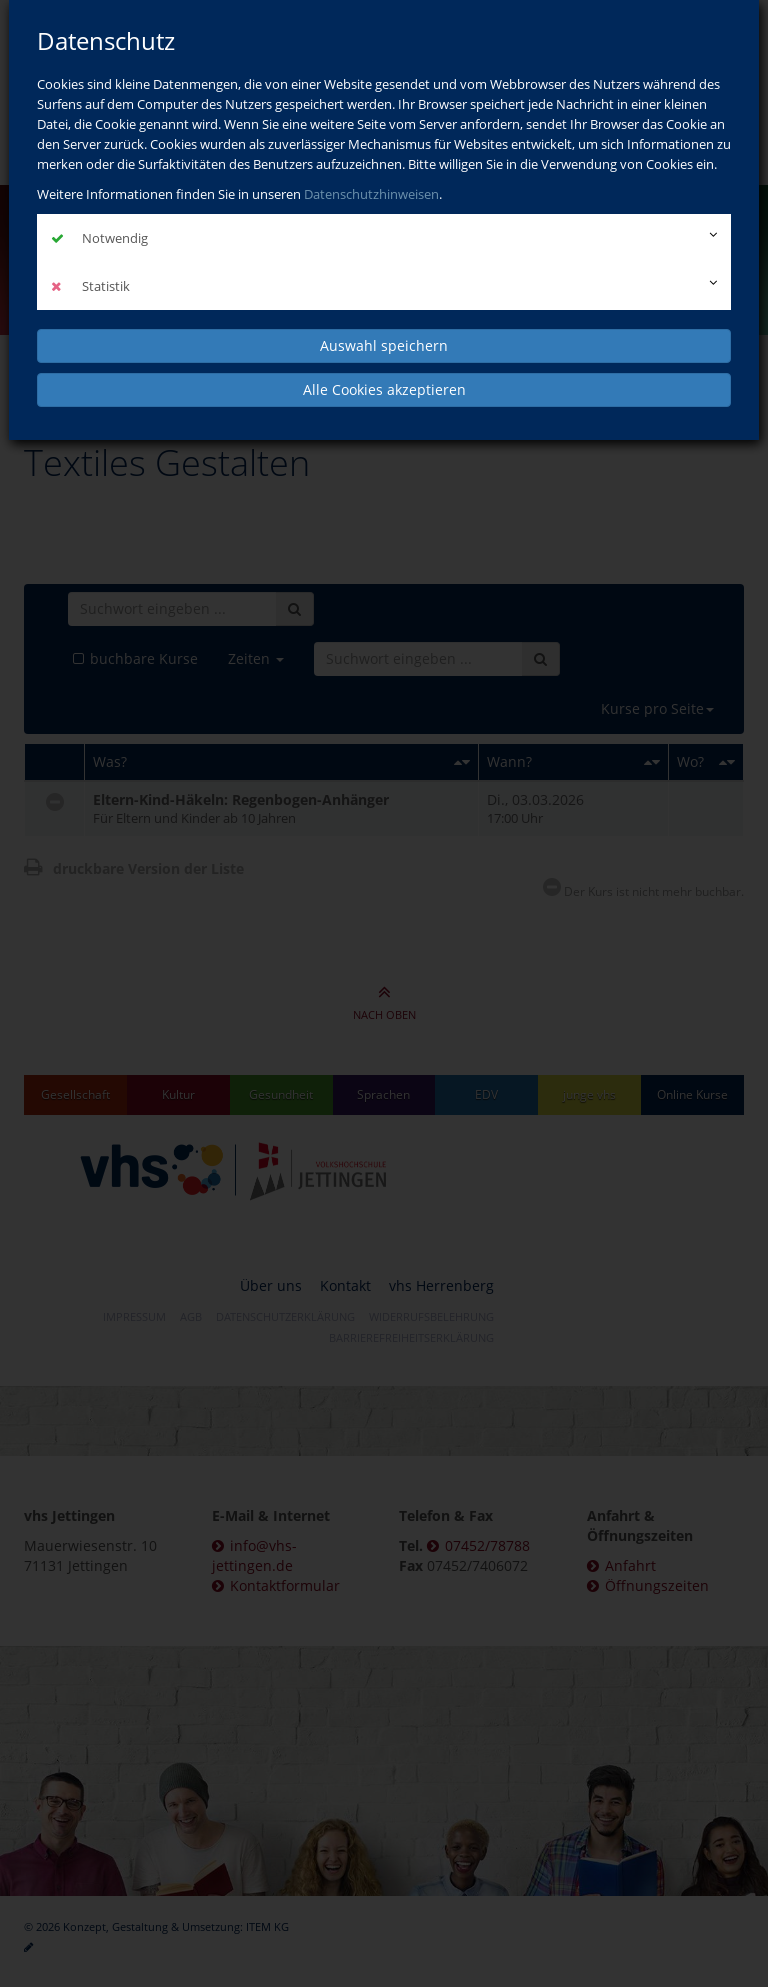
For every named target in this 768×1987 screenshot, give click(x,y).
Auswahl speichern (384, 345)
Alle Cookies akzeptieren (384, 389)
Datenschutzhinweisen (371, 194)
